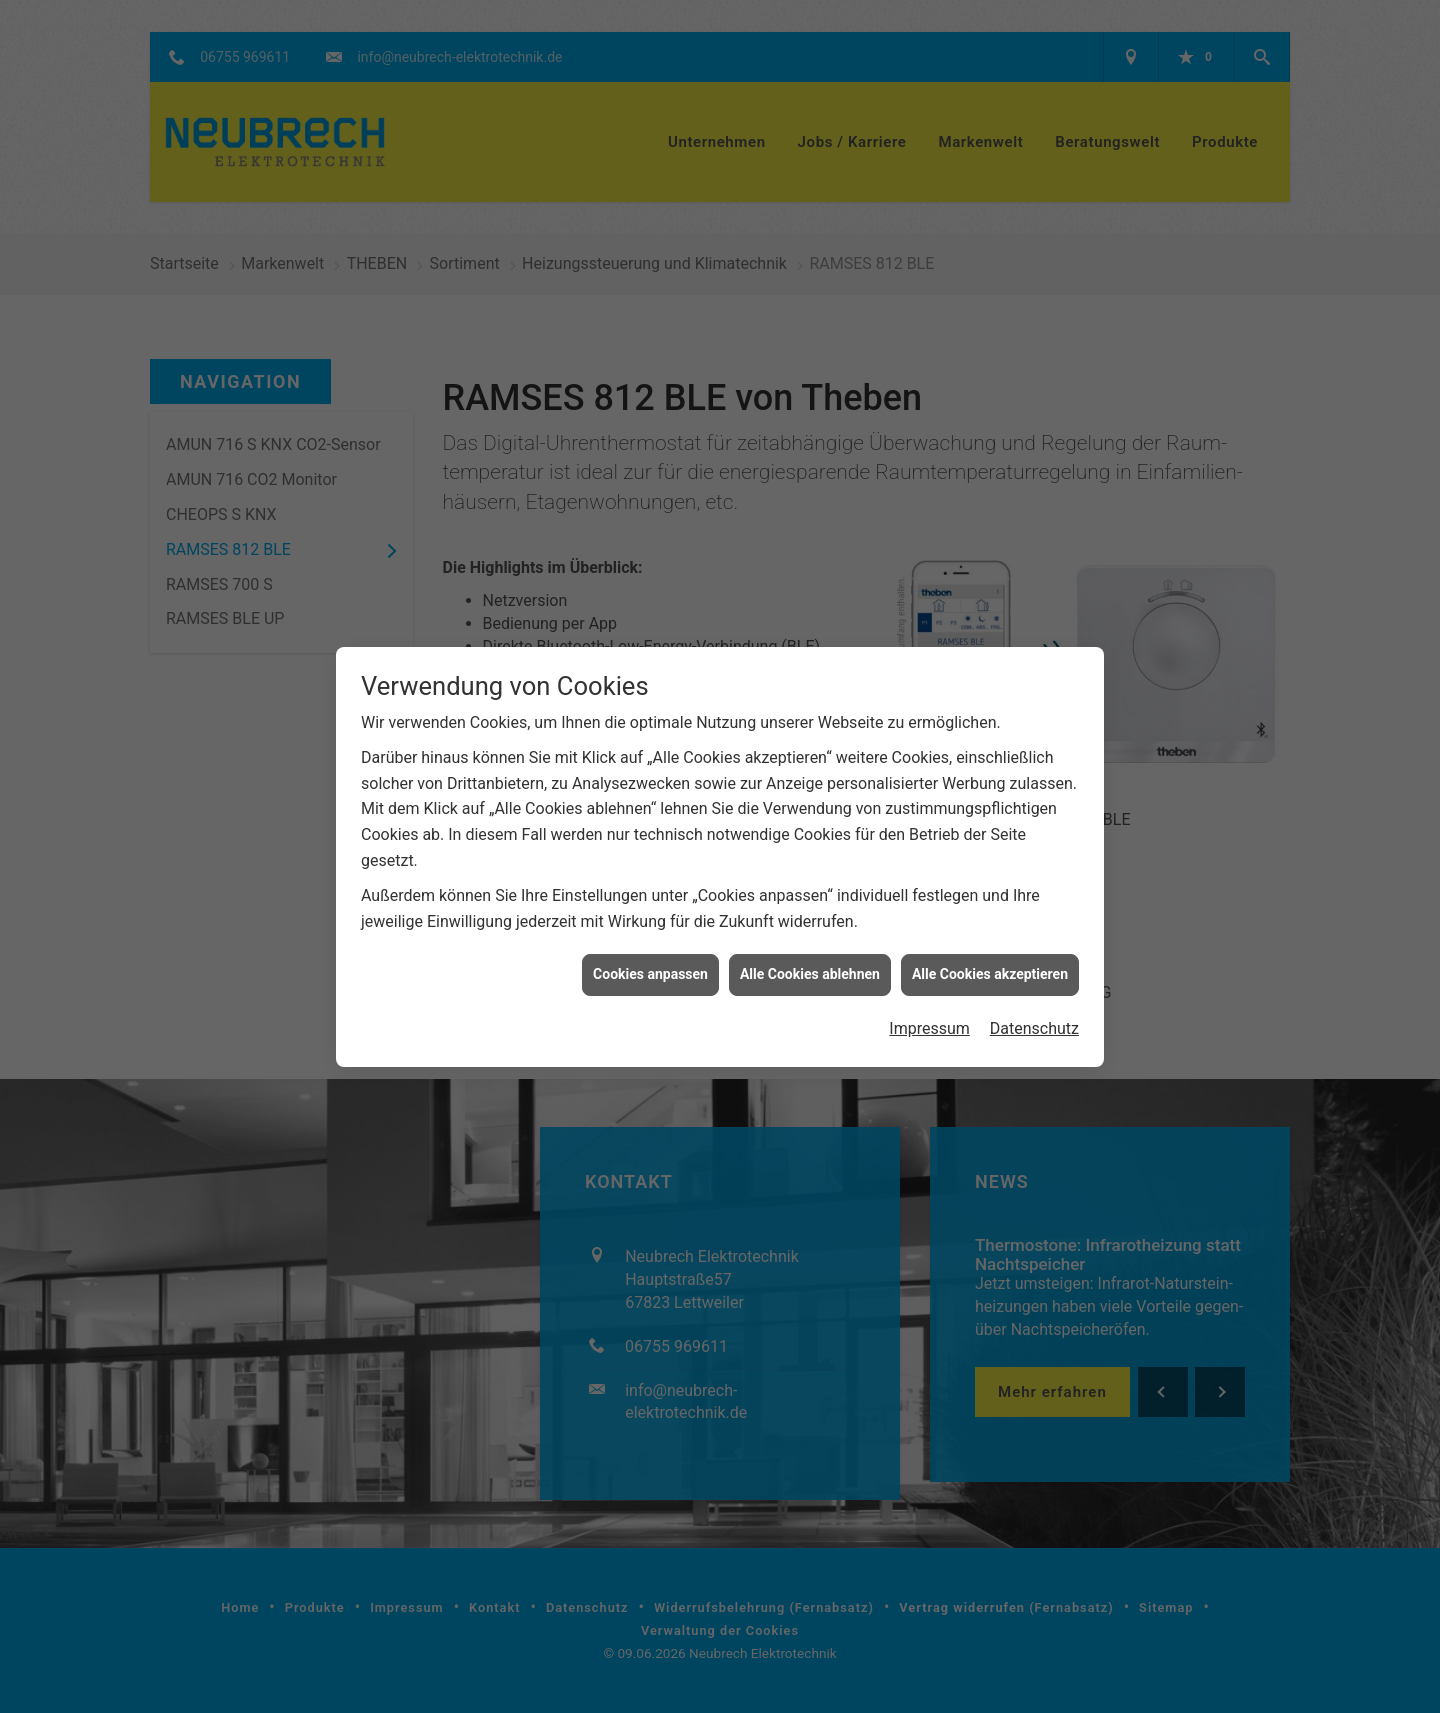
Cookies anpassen (650, 926)
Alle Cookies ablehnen (810, 926)
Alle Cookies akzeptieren (990, 926)
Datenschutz (1034, 979)
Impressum (929, 979)
